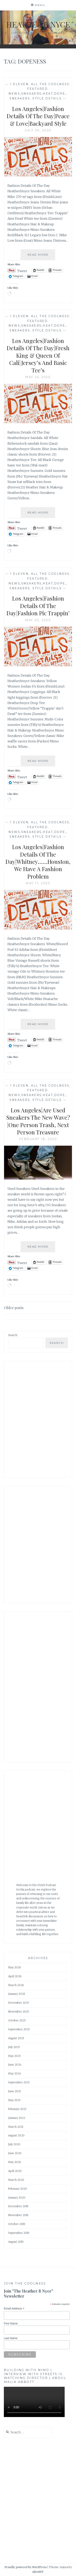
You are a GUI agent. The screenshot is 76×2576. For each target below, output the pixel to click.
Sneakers (20, 98)
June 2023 (14, 2091)
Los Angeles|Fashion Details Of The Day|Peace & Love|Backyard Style (38, 116)
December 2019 (18, 2206)
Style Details (47, 98)
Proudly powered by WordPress (25, 2567)
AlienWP (37, 2572)
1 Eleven (19, 84)
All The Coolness (50, 84)
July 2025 (14, 2047)
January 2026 (16, 1994)
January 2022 (16, 2118)
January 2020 (16, 2197)
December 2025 (18, 2002)
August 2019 (16, 2242)
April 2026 (14, 1976)
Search (12, 1335)
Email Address (14, 2309)
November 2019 (18, 2215)
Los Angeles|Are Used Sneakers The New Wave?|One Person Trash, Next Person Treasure (38, 1121)
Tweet (22, 270)
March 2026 (16, 1985)
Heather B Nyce (38, 24)
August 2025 (16, 2038)
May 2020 (14, 2162)
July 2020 (14, 2144)
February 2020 (17, 2188)
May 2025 (14, 2056)
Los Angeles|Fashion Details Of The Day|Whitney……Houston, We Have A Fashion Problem (38, 861)
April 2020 (15, 2171)
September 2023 (19, 2082)
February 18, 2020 (38, 1139)
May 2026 (14, 1967)
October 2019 (16, 2224)
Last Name (11, 2338)
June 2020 (14, 2153)
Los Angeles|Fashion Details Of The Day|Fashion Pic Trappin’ (38, 606)
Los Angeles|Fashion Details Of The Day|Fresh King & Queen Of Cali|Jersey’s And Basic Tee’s (38, 355)
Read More (41, 256)
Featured (37, 89)
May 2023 (14, 2100)
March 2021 (15, 2127)
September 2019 (18, 2233)
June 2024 (14, 2064)
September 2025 (19, 2029)
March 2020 (16, 2180)
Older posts (14, 1307)
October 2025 (17, 2020)
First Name (11, 2323)
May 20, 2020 (38, 620)
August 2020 (16, 2135)
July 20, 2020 (38, 130)
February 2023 (17, 2109)
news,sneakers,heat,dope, (37, 93)
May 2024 (14, 2073)
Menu (40, 5)
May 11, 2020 (38, 883)
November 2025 (18, 2011)
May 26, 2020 (38, 377)
